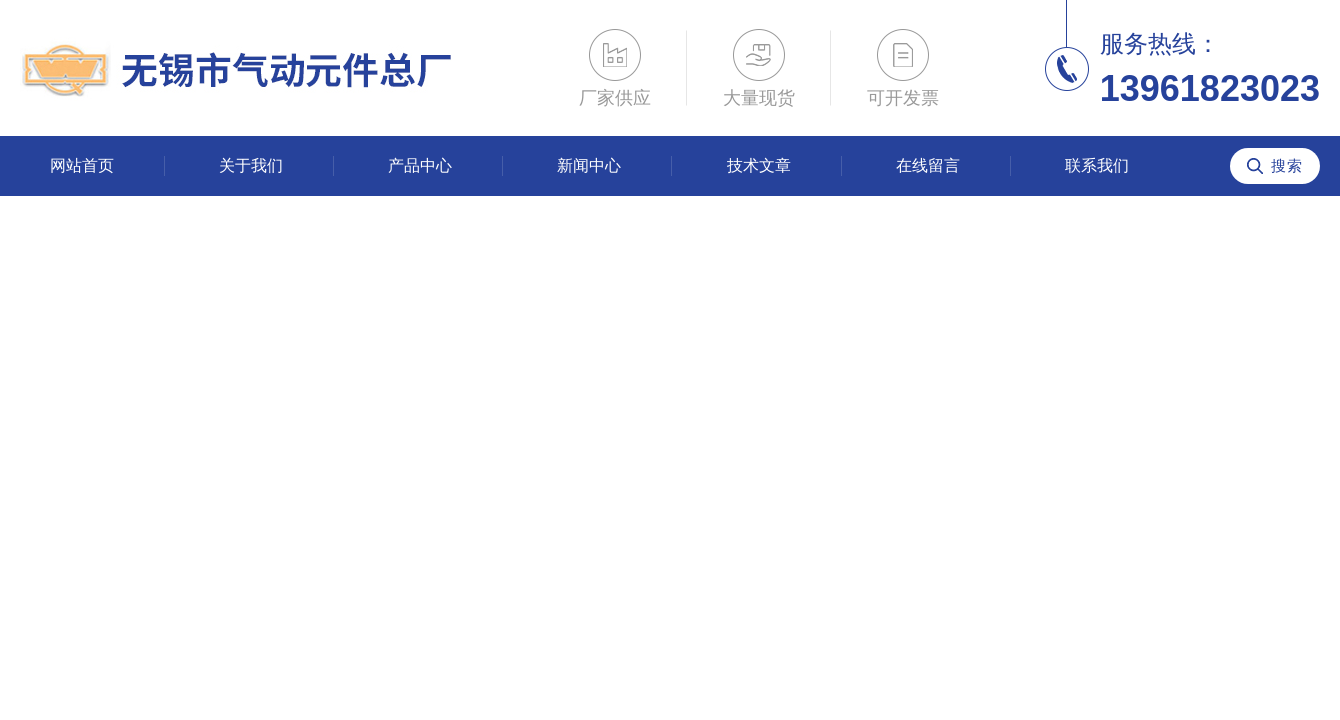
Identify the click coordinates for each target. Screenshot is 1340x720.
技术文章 (759, 165)
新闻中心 (589, 165)
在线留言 (928, 165)
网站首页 (82, 165)
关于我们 (251, 165)
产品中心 (420, 165)
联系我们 (1097, 165)
